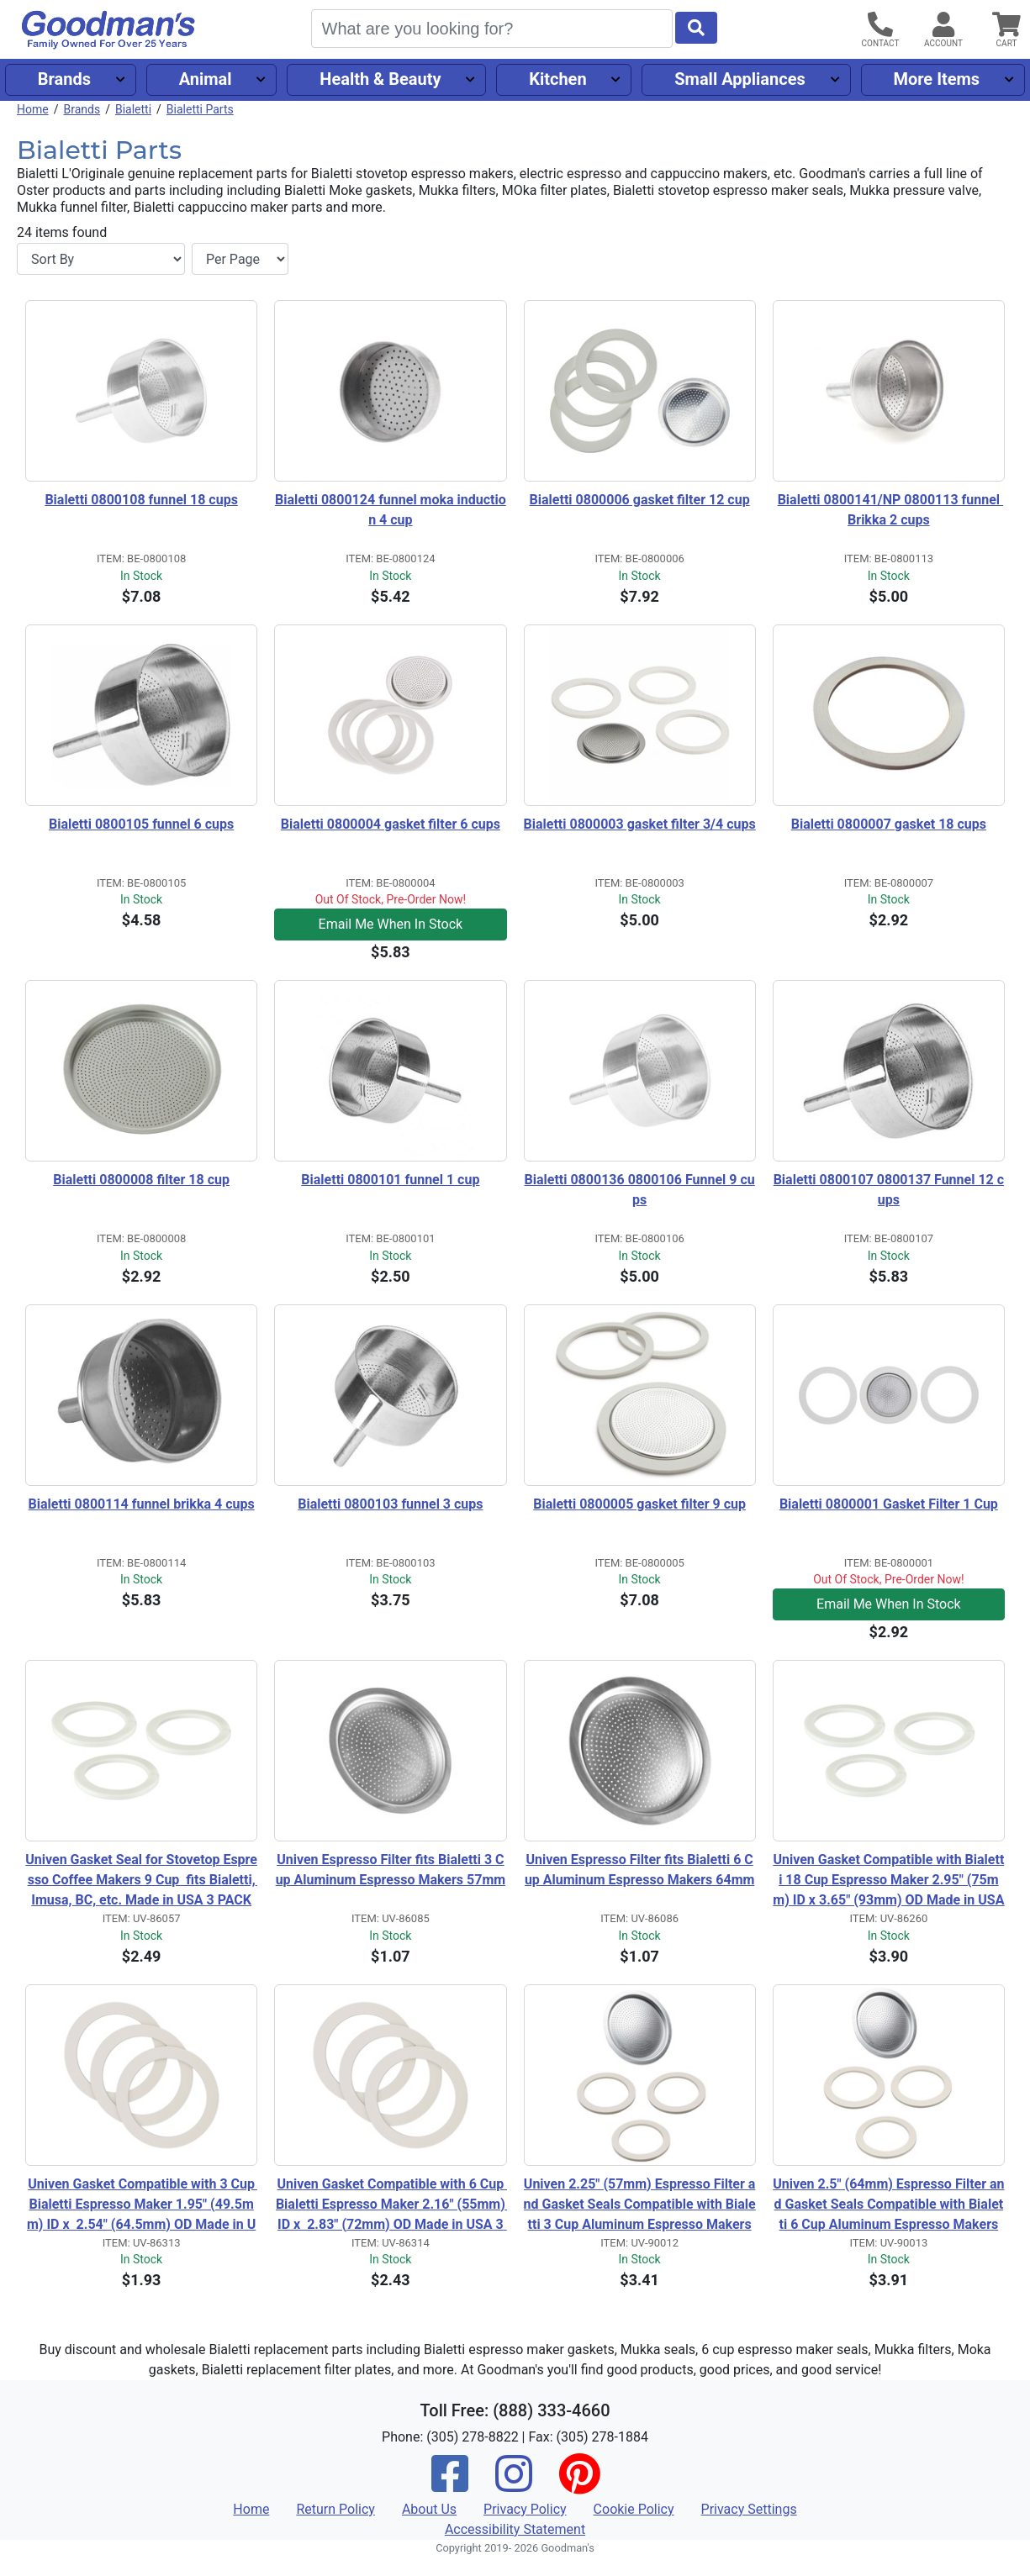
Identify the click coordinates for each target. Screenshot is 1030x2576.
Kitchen (557, 79)
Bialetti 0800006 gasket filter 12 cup (640, 500)
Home (33, 109)
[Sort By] (101, 259)
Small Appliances (740, 79)
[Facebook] (449, 2485)
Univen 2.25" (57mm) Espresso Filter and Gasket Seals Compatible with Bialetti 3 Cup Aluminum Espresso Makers (640, 2204)
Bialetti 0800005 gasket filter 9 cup (639, 1504)
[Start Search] (696, 28)
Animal (205, 79)
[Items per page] (240, 259)
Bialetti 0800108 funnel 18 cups (141, 500)
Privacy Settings (749, 2509)
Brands (64, 79)
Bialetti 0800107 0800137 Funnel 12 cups (889, 1190)
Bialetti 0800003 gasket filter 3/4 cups (640, 824)
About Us (429, 2509)
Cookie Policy (634, 2509)
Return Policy (335, 2509)
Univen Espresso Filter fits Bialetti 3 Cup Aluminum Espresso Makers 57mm (391, 1870)
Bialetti (133, 109)
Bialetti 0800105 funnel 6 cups (141, 824)
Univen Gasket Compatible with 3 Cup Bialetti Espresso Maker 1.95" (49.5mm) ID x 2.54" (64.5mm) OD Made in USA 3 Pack (142, 2205)
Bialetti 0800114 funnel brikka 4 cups (142, 1504)
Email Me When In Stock (391, 924)
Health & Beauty (380, 79)
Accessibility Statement (515, 2529)
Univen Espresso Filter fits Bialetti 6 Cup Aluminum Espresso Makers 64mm (640, 1870)
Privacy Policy (525, 2509)
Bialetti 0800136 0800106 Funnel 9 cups (640, 1190)
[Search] (492, 28)
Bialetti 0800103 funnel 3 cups (390, 1504)
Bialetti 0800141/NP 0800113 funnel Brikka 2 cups (890, 510)
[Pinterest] (579, 2485)
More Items (936, 79)
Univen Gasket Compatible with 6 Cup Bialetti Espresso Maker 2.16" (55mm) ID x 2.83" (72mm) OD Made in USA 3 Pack (391, 2205)
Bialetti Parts (200, 109)
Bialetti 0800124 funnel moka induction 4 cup (390, 510)
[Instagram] (513, 2485)
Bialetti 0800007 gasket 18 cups (888, 824)
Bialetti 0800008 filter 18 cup (141, 1180)
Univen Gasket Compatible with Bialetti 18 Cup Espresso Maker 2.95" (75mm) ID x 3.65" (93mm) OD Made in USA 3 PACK (889, 1881)
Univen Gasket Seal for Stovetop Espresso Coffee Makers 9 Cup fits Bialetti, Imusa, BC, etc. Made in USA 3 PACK (141, 1880)
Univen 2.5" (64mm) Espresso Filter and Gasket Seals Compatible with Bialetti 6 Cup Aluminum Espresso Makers (888, 2204)
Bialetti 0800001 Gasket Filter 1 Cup (888, 1504)
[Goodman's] (108, 30)
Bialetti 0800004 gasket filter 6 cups (390, 824)
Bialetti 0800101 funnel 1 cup (390, 1180)
